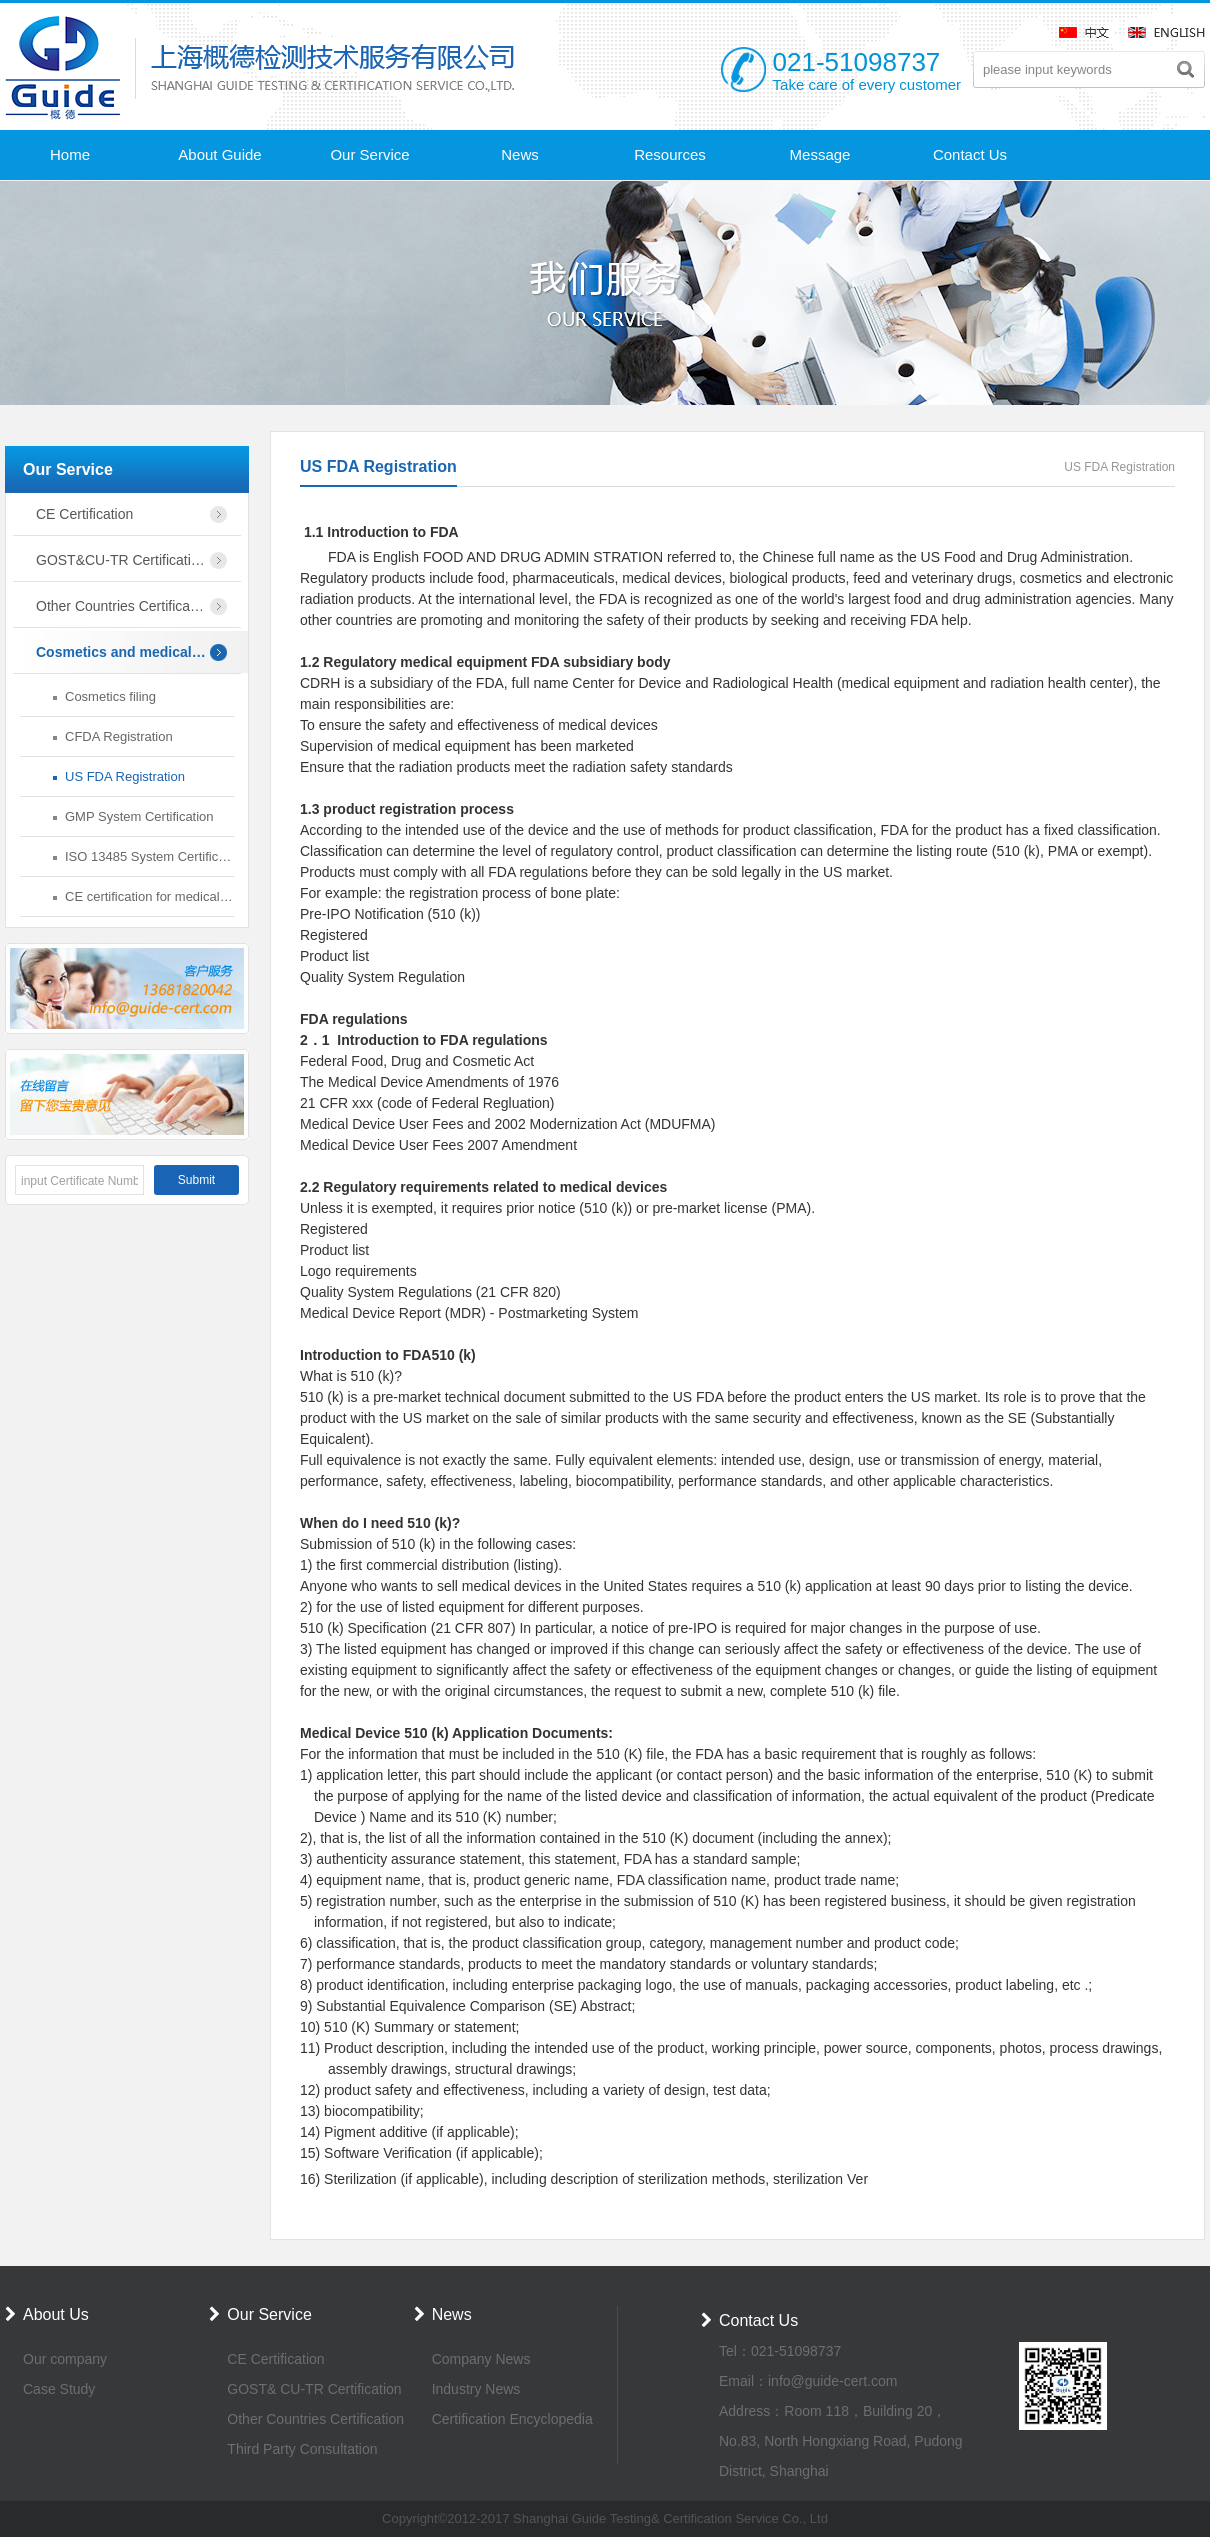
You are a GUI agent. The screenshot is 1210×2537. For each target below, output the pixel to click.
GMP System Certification (139, 816)
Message (820, 154)
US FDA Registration (125, 776)
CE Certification (275, 2359)
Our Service (369, 154)
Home (70, 154)
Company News (481, 2359)
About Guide (219, 154)
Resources (670, 154)
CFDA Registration (119, 736)
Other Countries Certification (315, 2419)
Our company (65, 2359)
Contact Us (970, 154)
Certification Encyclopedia (512, 2419)
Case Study (59, 2389)
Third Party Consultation (302, 2449)
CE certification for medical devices (149, 896)
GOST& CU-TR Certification (314, 2389)
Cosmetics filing (110, 696)
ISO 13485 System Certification (149, 856)
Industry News (476, 2389)
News (520, 154)
